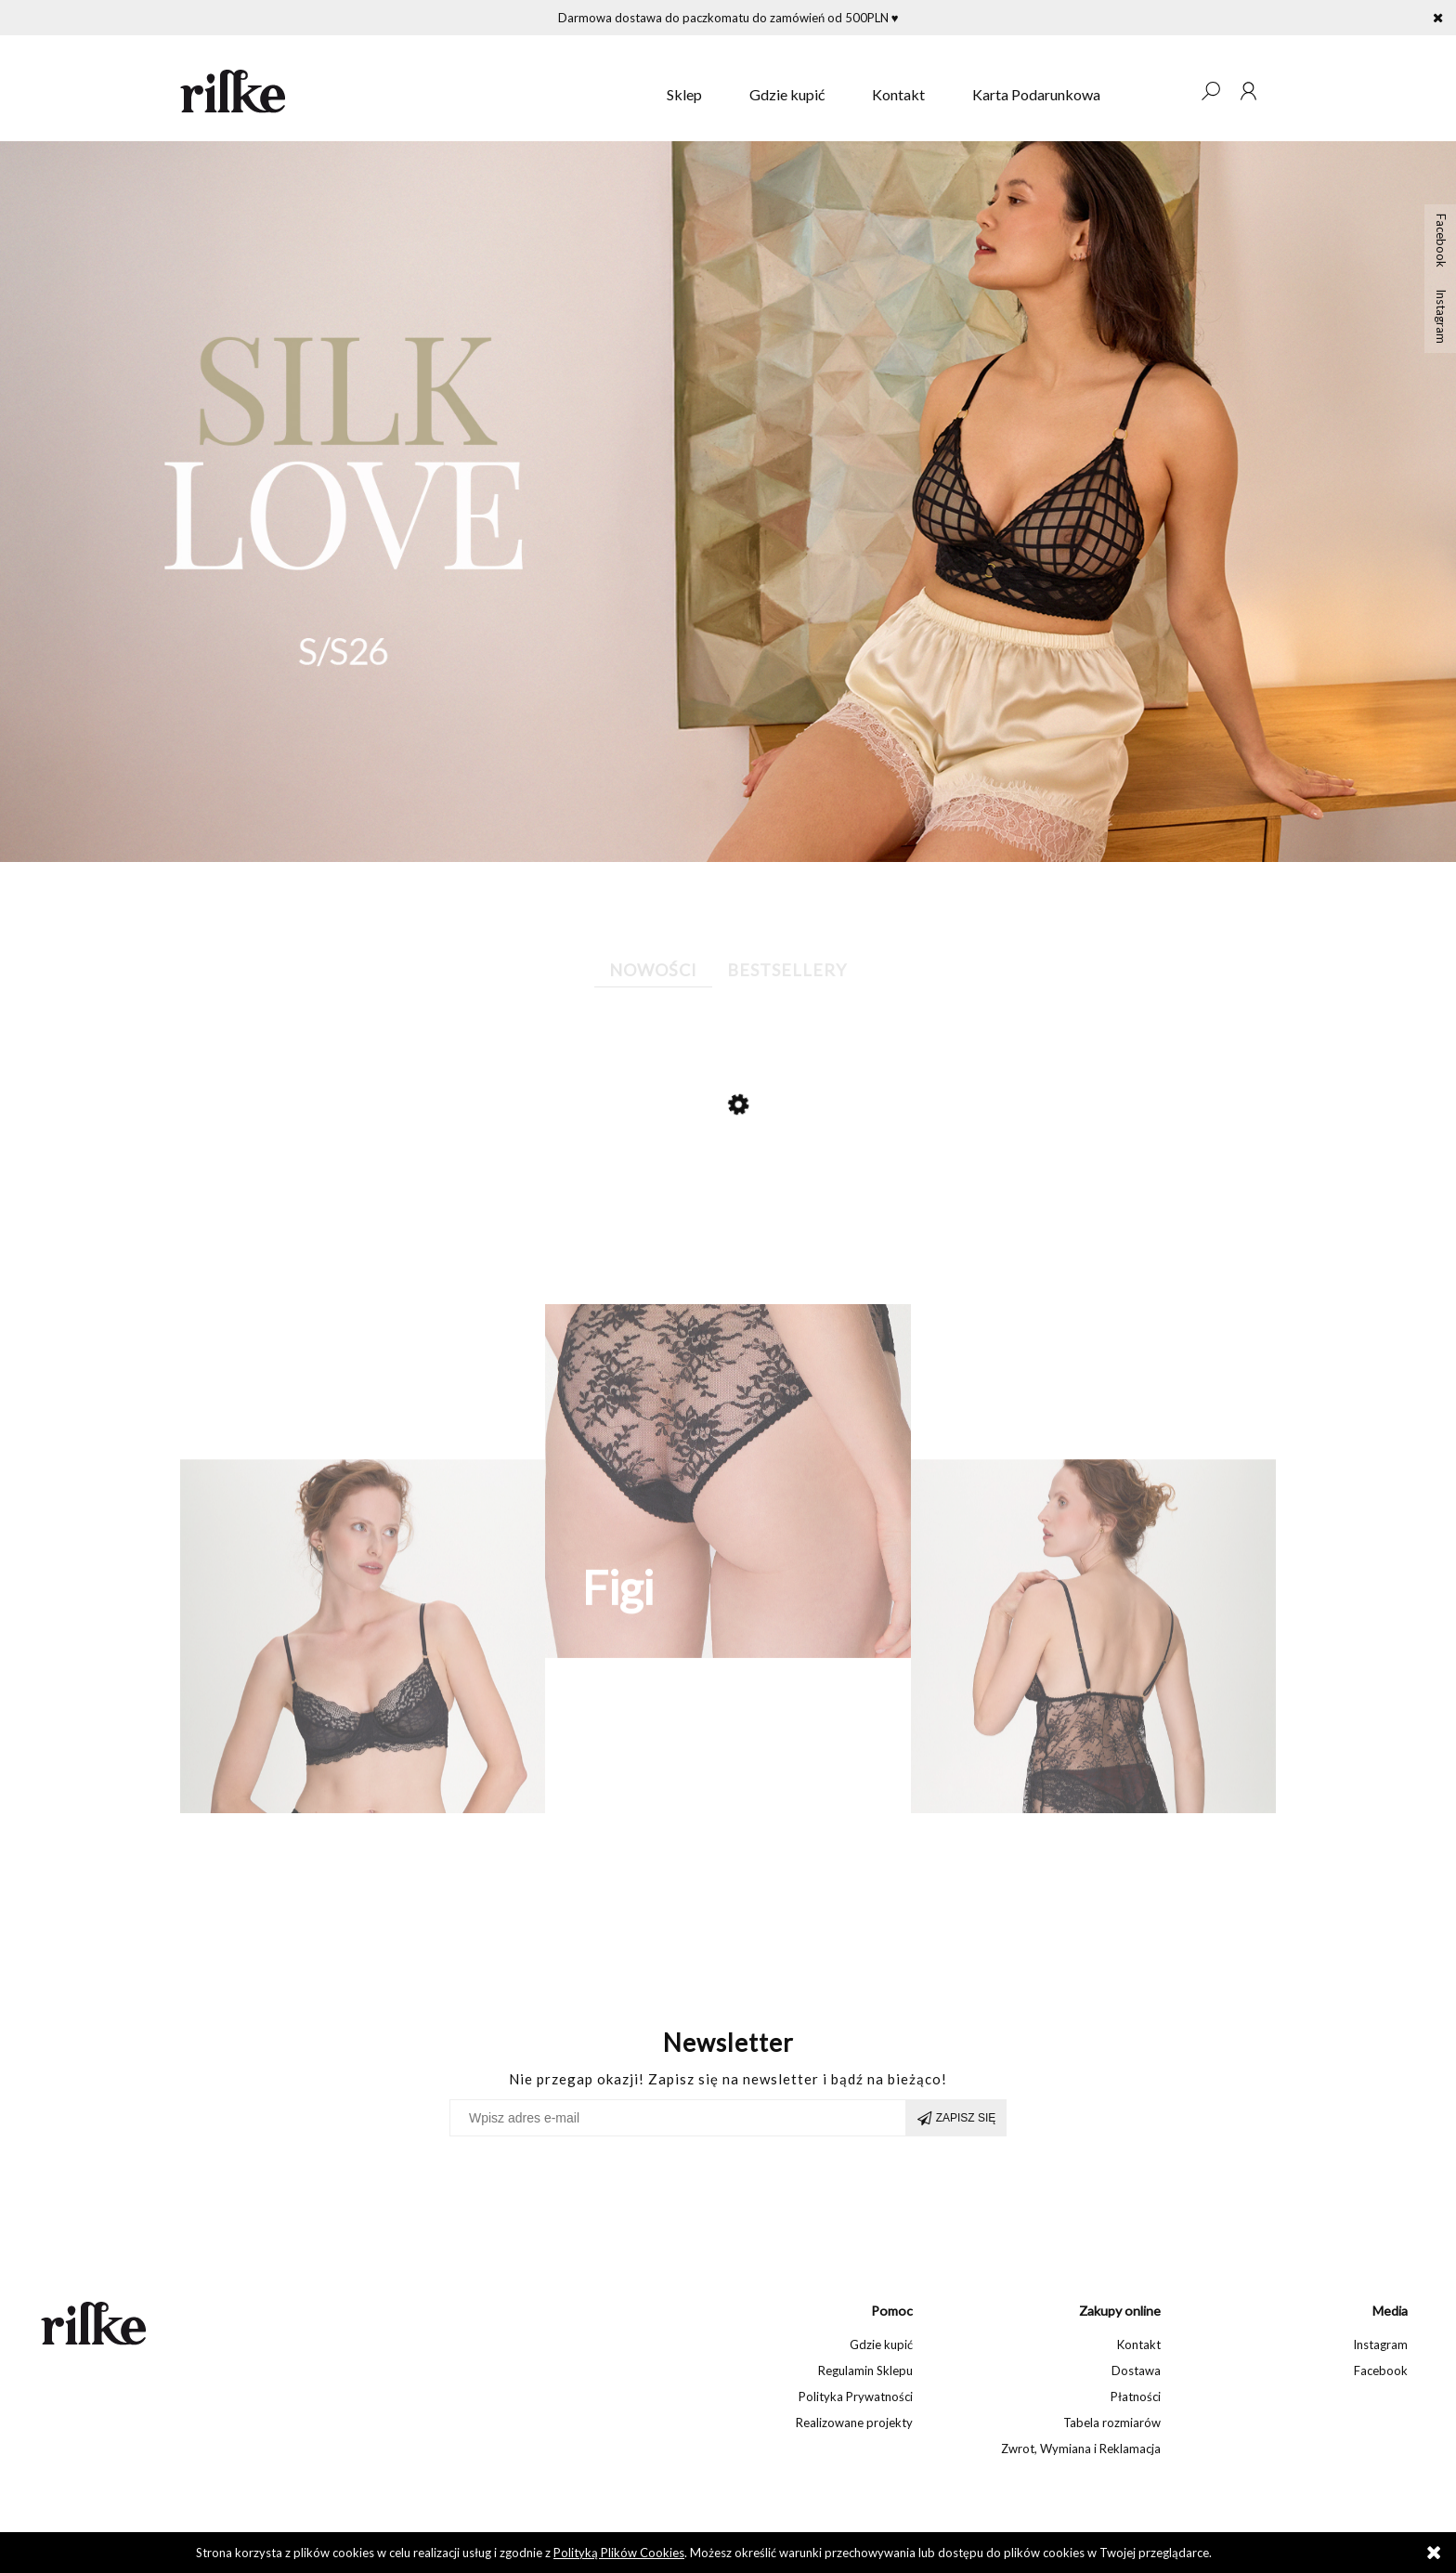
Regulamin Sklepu (865, 2370)
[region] (728, 501)
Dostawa (1136, 2370)
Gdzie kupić (881, 2344)
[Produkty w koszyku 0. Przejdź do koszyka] (1173, 91)
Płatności (1136, 2396)
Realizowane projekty (854, 2422)
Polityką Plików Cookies (618, 2552)
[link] (728, 501)
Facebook (1441, 241)
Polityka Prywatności (856, 2396)
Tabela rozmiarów (1112, 2422)
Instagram (1441, 316)
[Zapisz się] (956, 2117)
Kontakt (1139, 2344)
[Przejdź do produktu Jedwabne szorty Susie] (718, 1179)
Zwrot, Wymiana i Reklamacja (1081, 2448)
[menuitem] (684, 94)
